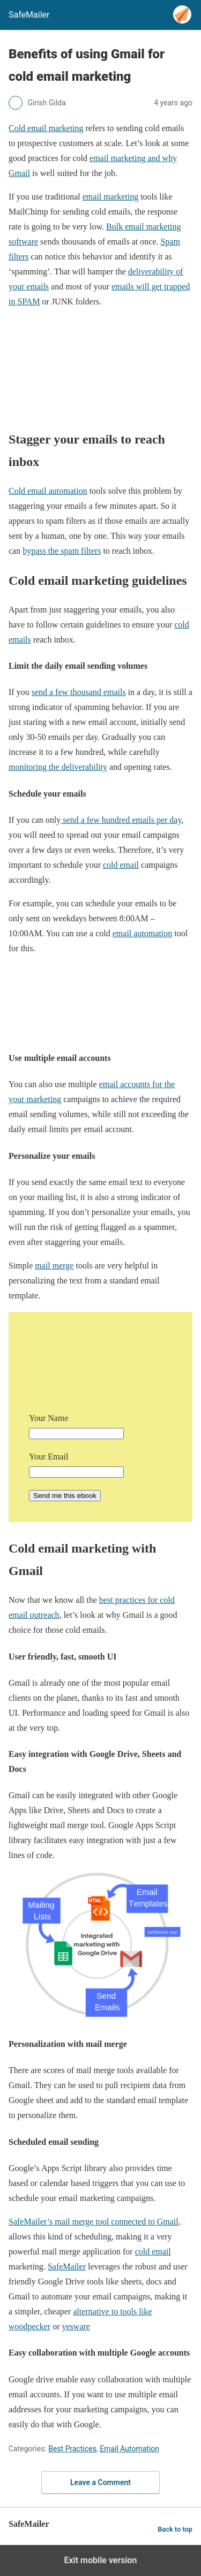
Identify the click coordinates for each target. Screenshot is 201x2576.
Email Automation (129, 2448)
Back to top (175, 2529)
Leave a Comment (100, 2482)
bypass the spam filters (62, 550)
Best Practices (72, 2448)
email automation (143, 933)
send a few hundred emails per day (121, 819)
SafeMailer (67, 2266)
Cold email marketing (46, 128)
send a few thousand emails (79, 692)
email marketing (110, 196)
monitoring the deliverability (58, 766)
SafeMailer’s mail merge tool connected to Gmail (93, 2221)
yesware (76, 2326)
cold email (121, 864)
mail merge (54, 1265)
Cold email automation (48, 490)
